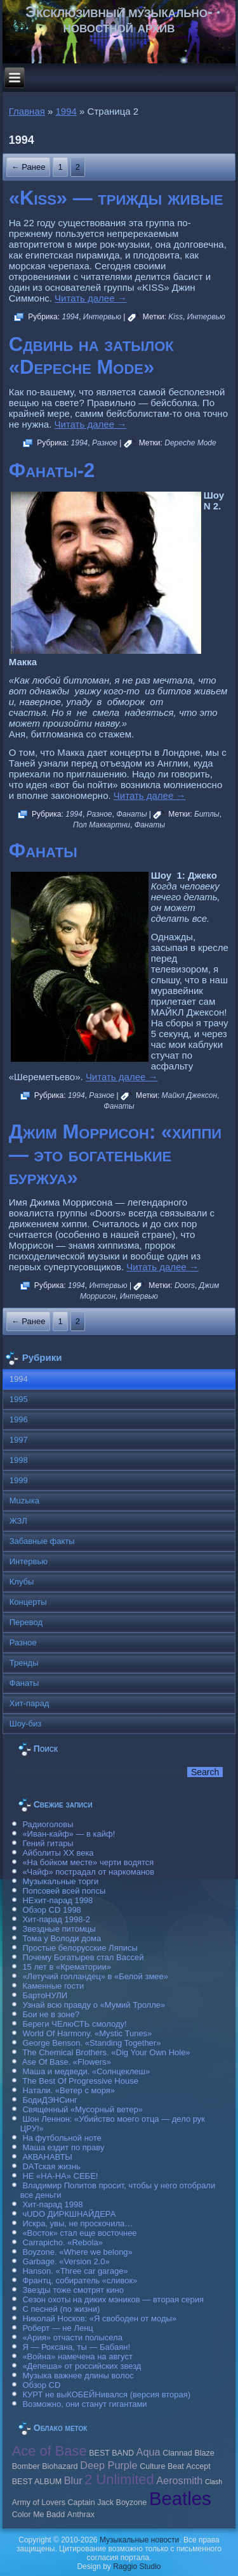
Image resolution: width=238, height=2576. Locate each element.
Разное (104, 442)
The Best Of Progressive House (80, 2081)
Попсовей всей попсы (63, 1891)
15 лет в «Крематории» (66, 1967)
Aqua (148, 2452)
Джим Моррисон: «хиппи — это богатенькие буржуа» (115, 1155)
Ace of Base (49, 2451)
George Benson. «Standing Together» (91, 2043)
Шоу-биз (26, 1723)
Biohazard (59, 2466)
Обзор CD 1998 (51, 1910)
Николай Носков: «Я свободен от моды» (99, 2318)
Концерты (28, 1602)
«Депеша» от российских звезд (81, 2366)
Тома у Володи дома (61, 1938)
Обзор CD (41, 2385)
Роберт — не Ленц (57, 2328)
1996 (19, 1419)
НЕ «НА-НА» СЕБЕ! (60, 2176)
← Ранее (28, 167)
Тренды (24, 1662)
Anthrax (81, 2514)
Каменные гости (53, 1986)
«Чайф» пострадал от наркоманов (88, 1872)
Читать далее (91, 298)
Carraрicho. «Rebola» (62, 2242)
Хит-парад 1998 (52, 2204)
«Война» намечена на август (77, 2356)
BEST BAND (111, 2453)
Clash (213, 2481)
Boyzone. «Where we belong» (77, 2252)
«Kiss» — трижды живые (116, 198)
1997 (19, 1439)
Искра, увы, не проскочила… (77, 2223)
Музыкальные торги (60, 1881)
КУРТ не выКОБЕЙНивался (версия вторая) (106, 2394)
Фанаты (131, 814)
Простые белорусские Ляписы (79, 1948)
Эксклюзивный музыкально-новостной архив (119, 19)
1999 (19, 1480)
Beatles (180, 2498)
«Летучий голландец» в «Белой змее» (95, 1976)
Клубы (22, 1581)
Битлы (207, 814)
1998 (19, 1460)
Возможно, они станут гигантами (84, 2404)
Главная (27, 111)
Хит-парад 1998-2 (56, 1919)
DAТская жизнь (51, 2166)
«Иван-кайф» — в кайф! (68, 1834)
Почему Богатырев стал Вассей (82, 1957)
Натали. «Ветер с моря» (68, 2090)
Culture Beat (162, 2466)
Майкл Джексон (189, 1095)
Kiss (175, 316)
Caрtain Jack (91, 2502)
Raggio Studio (137, 2566)
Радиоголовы (47, 1824)
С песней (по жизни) (61, 2309)
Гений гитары (47, 1843)
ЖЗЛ (18, 1521)
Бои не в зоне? (50, 2014)
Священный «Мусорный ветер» (82, 2109)
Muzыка (24, 1500)
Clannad (177, 2453)
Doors (185, 1285)
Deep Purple (108, 2465)
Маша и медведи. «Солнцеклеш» (86, 2071)
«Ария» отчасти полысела (72, 2337)
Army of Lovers (38, 2502)
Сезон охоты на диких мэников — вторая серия (113, 2299)
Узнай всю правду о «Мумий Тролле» (93, 2005)
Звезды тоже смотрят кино (73, 2290)
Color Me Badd (38, 2514)
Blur (73, 2480)
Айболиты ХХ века (57, 1853)
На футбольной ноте (61, 2138)
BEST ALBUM (37, 2481)
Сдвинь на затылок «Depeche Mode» (91, 355)
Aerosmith (179, 2480)
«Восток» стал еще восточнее (79, 2233)
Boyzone (131, 2502)
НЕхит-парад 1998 (57, 1900)
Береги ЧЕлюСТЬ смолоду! (74, 2024)
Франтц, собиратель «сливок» (79, 2280)
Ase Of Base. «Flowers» (66, 2062)
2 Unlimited (119, 2479)
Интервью (102, 316)
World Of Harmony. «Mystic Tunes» (87, 2033)
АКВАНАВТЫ (47, 2157)
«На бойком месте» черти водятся (88, 1862)
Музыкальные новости (139, 2539)
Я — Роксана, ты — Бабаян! (76, 2347)
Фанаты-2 (52, 470)
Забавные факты (42, 1541)
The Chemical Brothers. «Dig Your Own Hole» (106, 2052)
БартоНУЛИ (44, 1995)
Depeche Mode (190, 442)
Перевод (26, 1622)
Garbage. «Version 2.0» (65, 2261)
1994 (66, 111)
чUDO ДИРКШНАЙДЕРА (69, 2214)
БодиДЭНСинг (49, 2100)
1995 (19, 1399)
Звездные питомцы (58, 1929)
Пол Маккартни (101, 824)
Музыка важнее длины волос (77, 2375)
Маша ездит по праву (63, 2147)
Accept (198, 2466)
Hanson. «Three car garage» (75, 2271)
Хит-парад (30, 1703)
